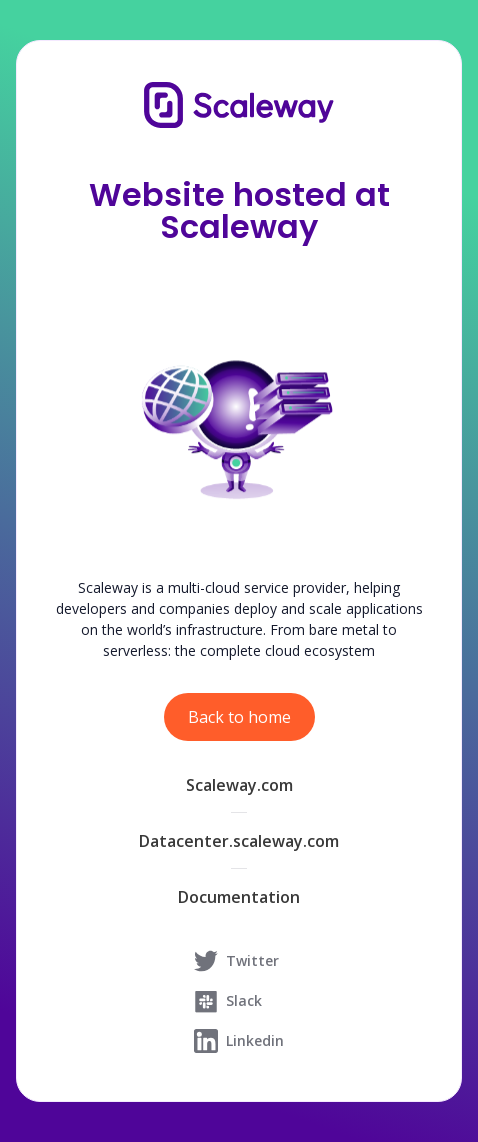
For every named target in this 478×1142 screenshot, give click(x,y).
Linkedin (239, 1041)
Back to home (239, 717)
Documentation (239, 897)
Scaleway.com (239, 785)
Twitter (236, 961)
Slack (228, 1001)
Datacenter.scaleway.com (239, 841)
